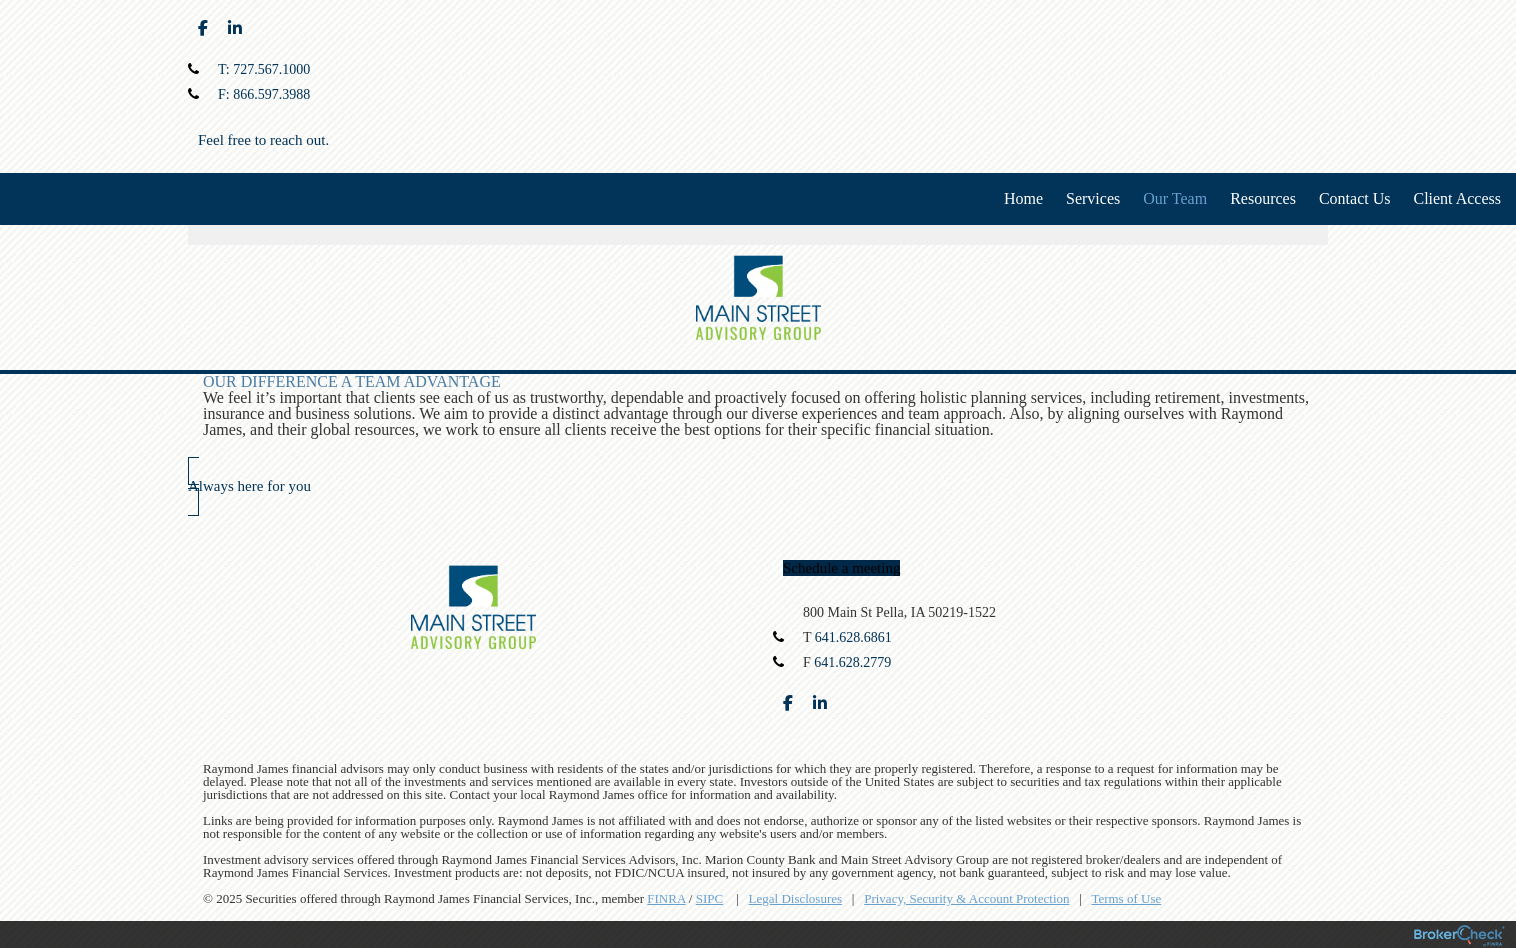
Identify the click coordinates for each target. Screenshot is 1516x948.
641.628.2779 (852, 662)
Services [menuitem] (1093, 198)
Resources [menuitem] (1263, 198)
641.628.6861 (853, 637)
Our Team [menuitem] (1175, 198)
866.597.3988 (271, 94)
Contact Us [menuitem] (1355, 198)
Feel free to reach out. (263, 140)
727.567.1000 (271, 69)
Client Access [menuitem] (1457, 198)
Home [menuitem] (1023, 198)
